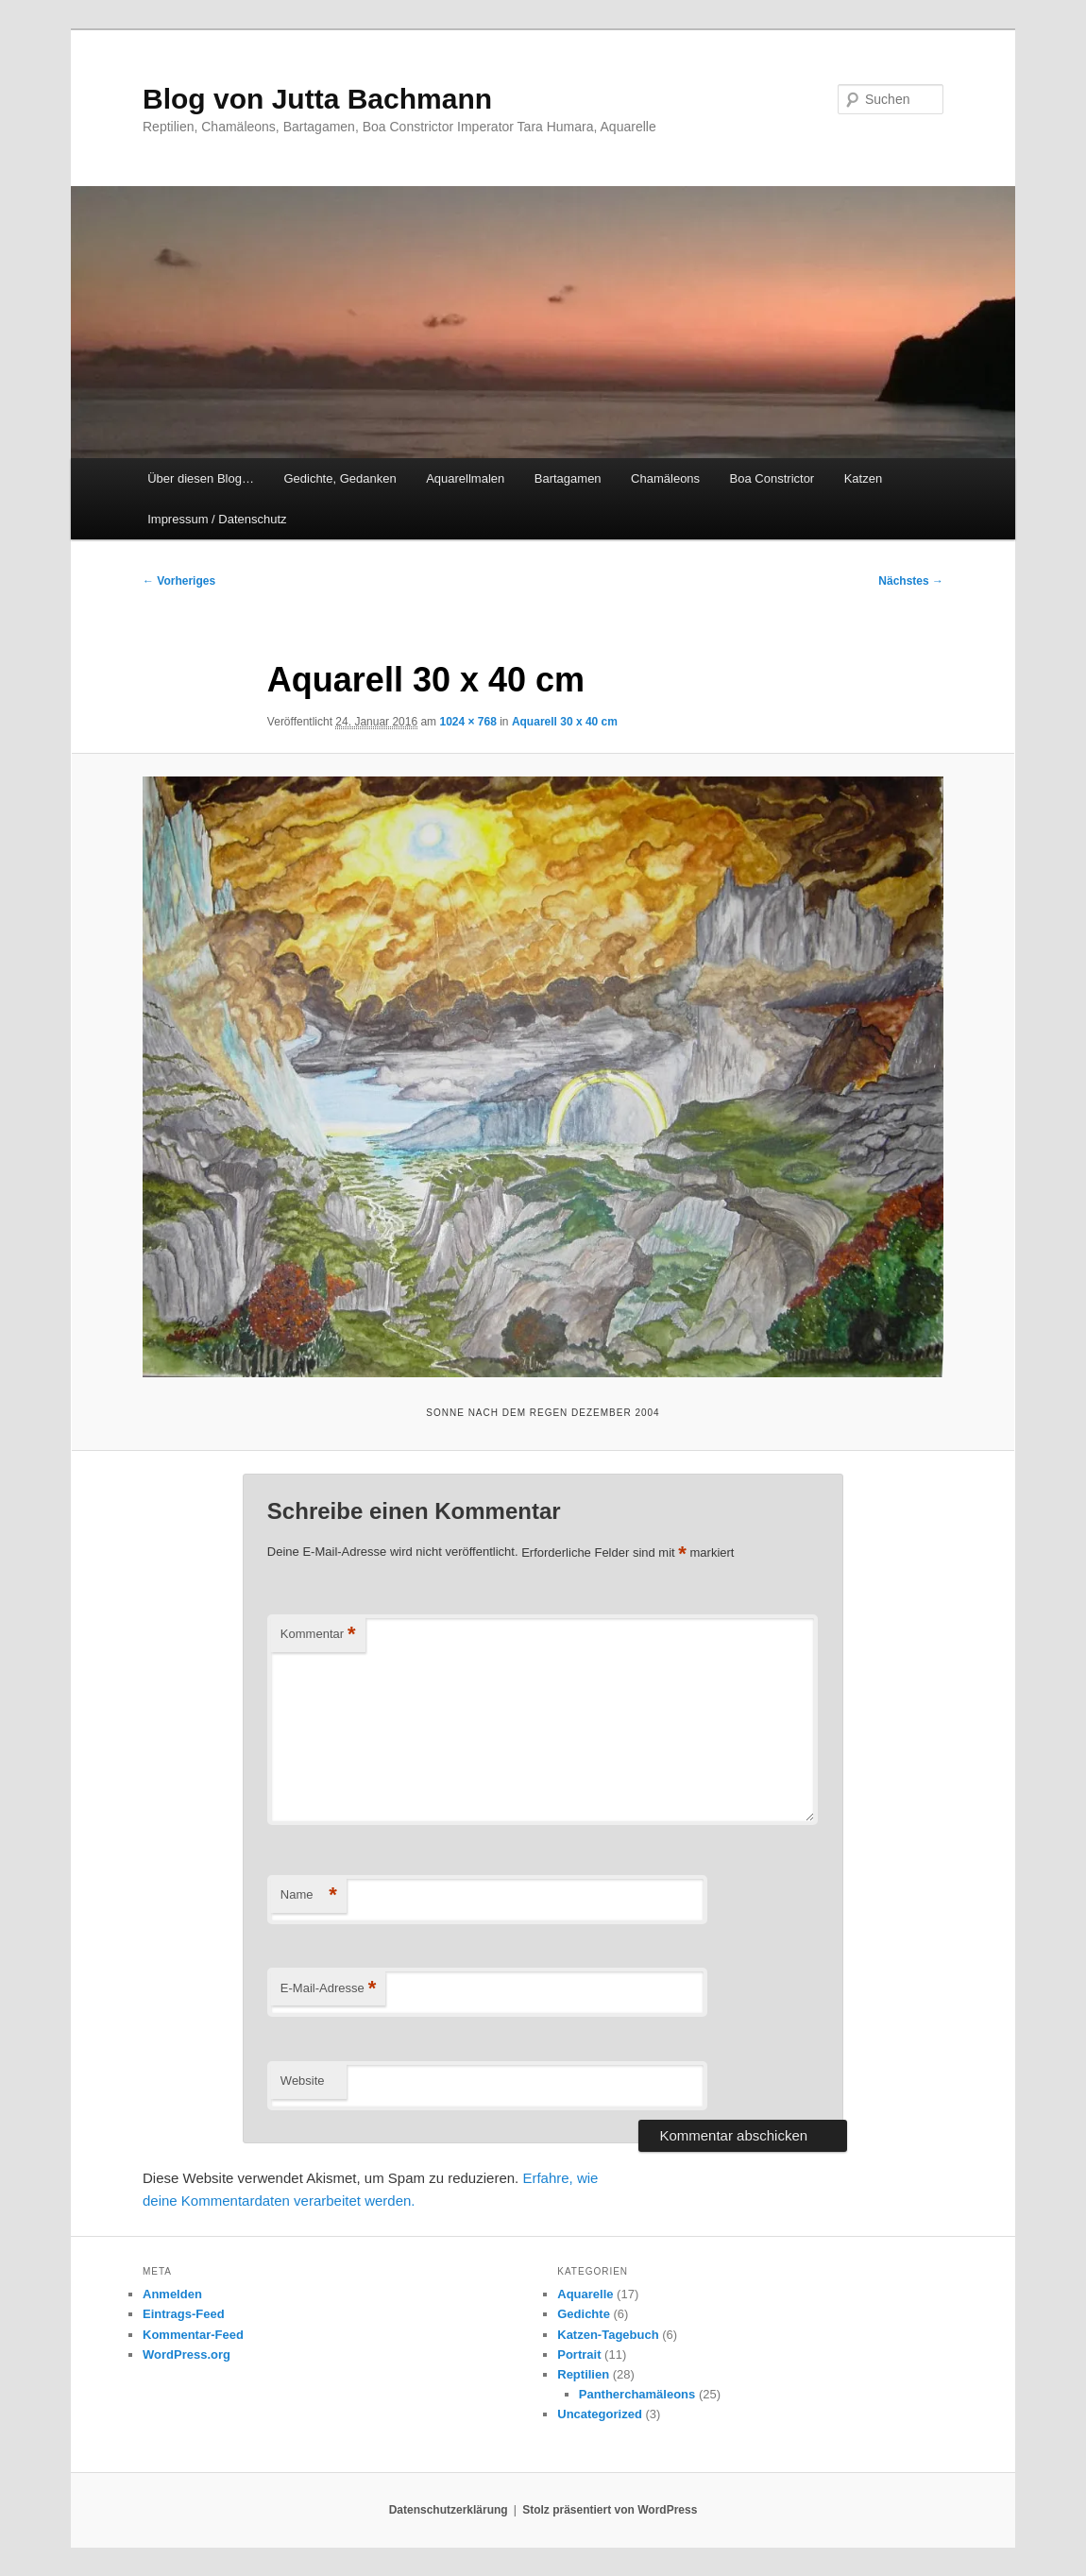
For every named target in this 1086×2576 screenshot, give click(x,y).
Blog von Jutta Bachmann (317, 98)
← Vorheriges (179, 581)
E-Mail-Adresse (328, 1989)
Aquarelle (585, 2294)
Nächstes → (910, 581)
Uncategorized (599, 2414)
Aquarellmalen (465, 478)
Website (302, 2080)
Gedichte (583, 2314)
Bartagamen (568, 478)
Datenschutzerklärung (448, 2509)
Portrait (579, 2354)
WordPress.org (186, 2354)
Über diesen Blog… (200, 478)
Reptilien (583, 2374)
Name (308, 1895)
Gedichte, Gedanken (339, 478)
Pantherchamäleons (637, 2394)
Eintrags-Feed (184, 2314)
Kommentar (318, 1634)
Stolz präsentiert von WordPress (609, 2509)
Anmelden (172, 2294)
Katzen (863, 478)
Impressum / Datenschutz (216, 519)
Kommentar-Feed (193, 2335)
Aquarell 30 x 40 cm (565, 721)
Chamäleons (665, 478)
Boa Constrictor (772, 478)
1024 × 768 (467, 721)
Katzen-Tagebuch (607, 2335)
